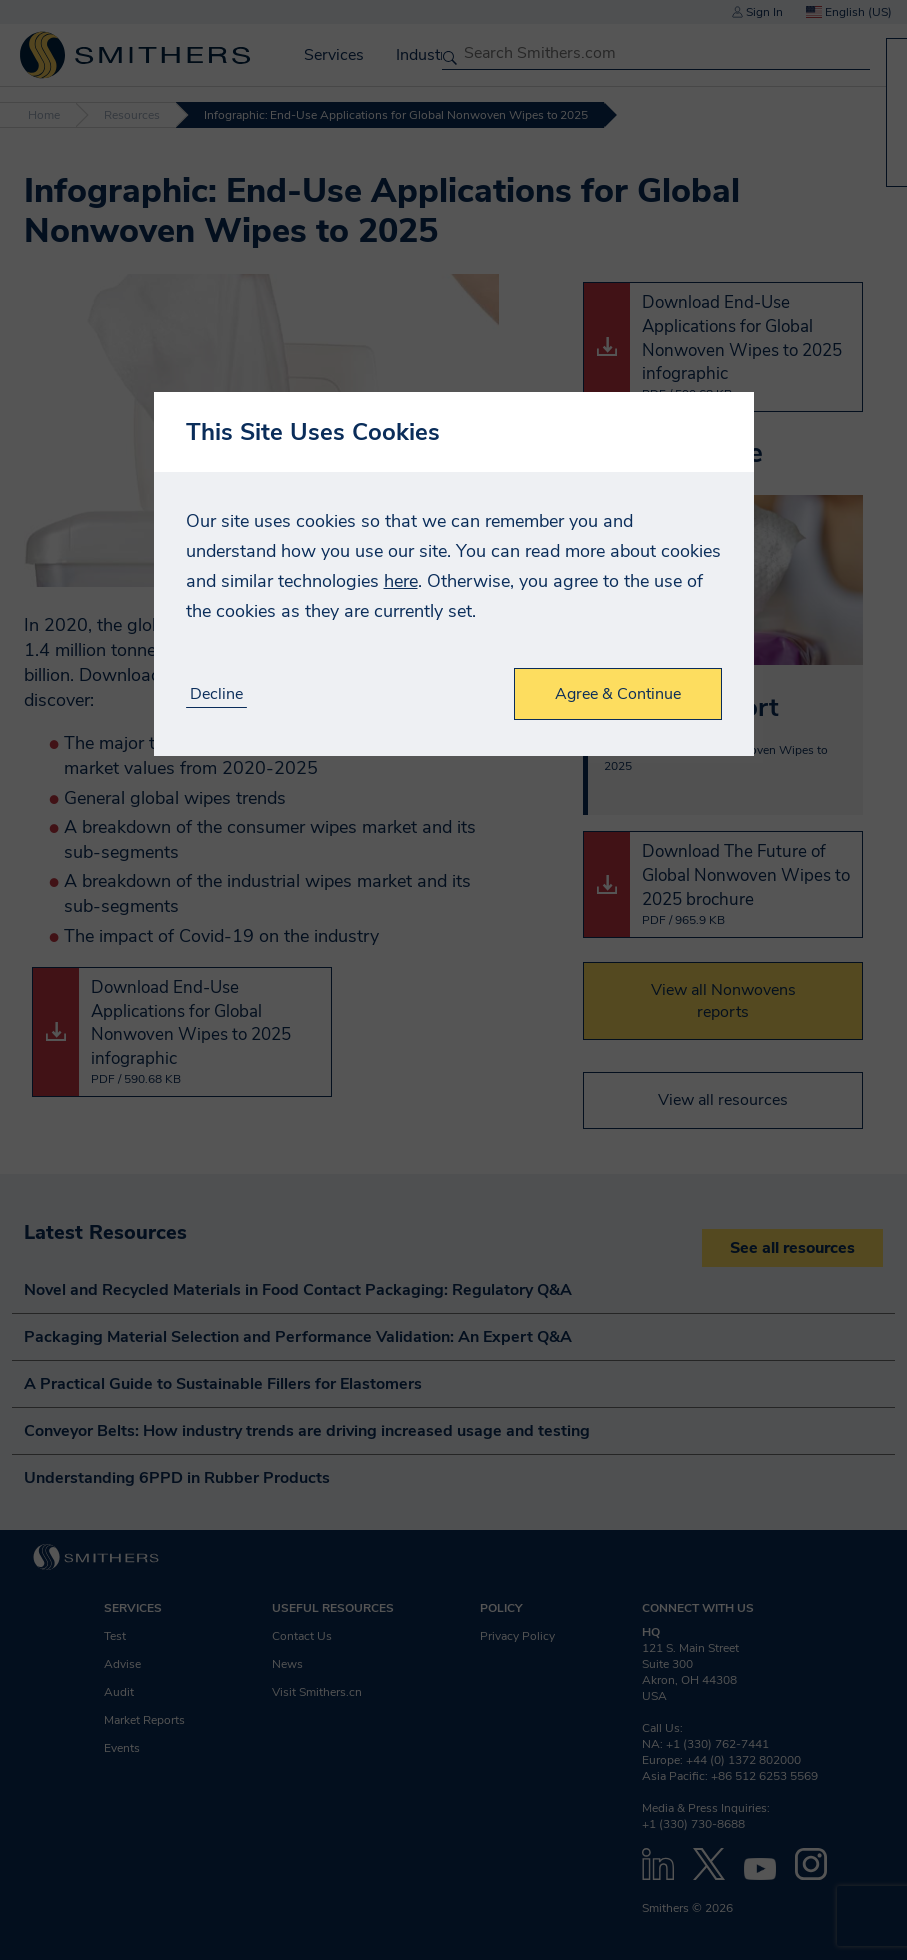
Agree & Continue (618, 694)
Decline (216, 694)
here (401, 581)
